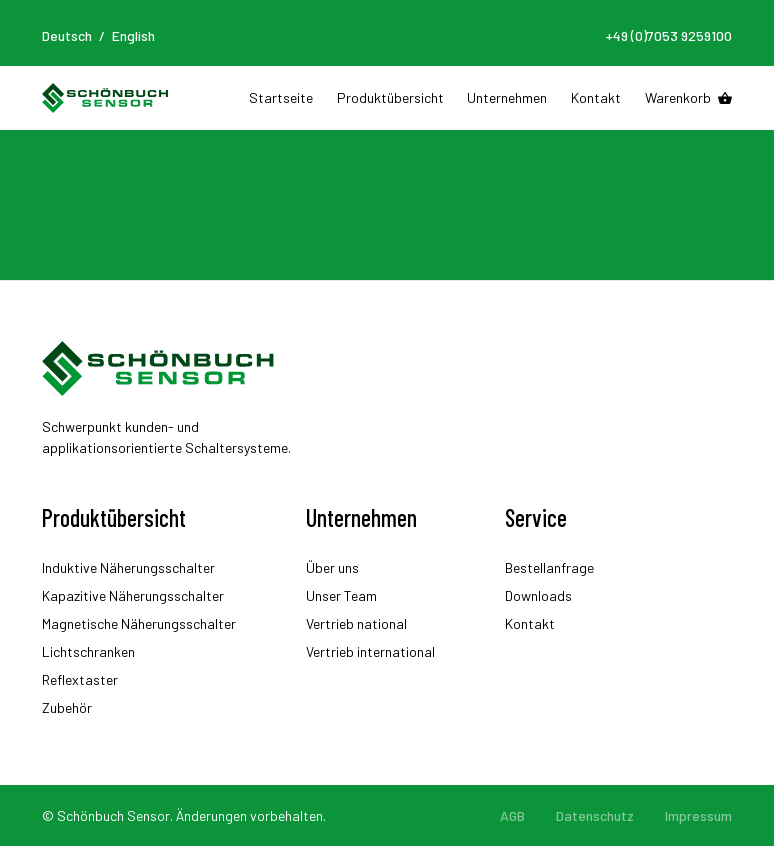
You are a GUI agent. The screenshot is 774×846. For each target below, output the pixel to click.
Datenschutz (595, 815)
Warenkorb (678, 97)
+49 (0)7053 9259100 (668, 35)
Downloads (538, 595)
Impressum (698, 815)
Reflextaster (80, 679)
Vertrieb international (370, 651)
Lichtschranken (88, 651)
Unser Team (341, 595)
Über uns (332, 567)
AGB (512, 815)
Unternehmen (507, 97)
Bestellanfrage (549, 567)
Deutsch (67, 35)
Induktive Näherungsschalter (128, 567)
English (133, 35)
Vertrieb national (356, 623)
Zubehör (67, 707)
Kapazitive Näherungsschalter (133, 595)
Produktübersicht (390, 97)
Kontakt (596, 97)
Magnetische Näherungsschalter (139, 623)
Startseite (281, 97)
